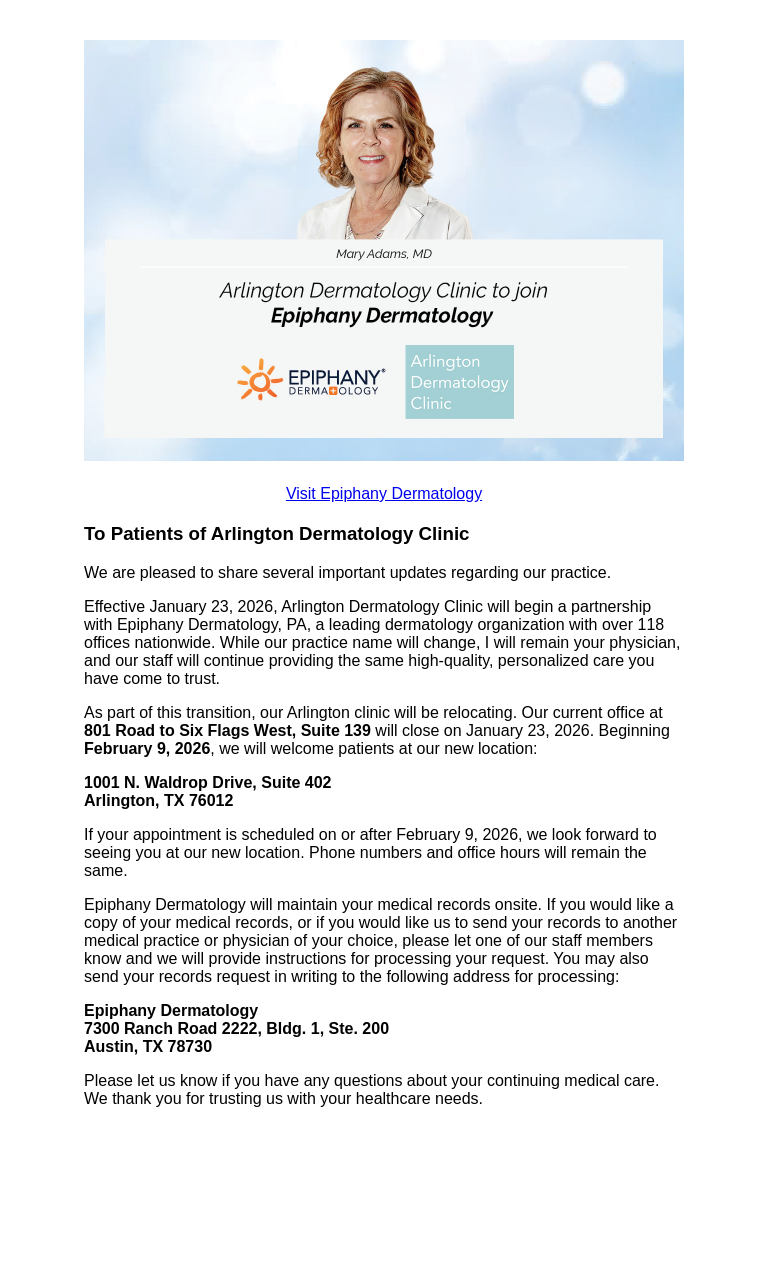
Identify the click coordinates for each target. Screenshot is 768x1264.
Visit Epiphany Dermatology (384, 493)
